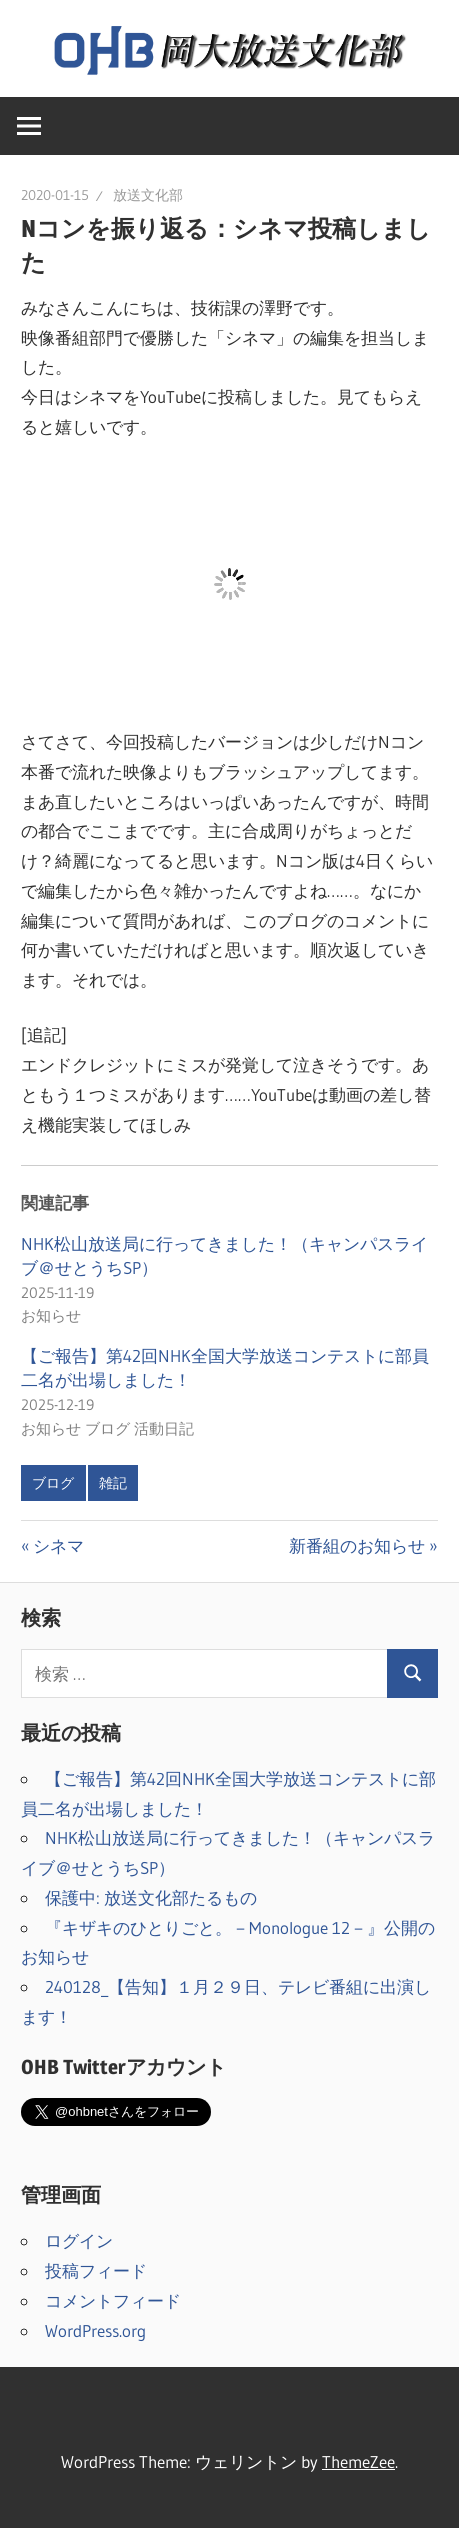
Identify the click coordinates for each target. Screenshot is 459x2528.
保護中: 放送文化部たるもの (151, 1897)
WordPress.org (95, 2330)
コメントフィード (113, 2300)
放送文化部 (148, 195)
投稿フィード (96, 2270)
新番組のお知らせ (357, 1545)
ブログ (53, 1483)
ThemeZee (358, 2461)
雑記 (113, 1483)
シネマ (58, 1545)
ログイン (79, 2240)
